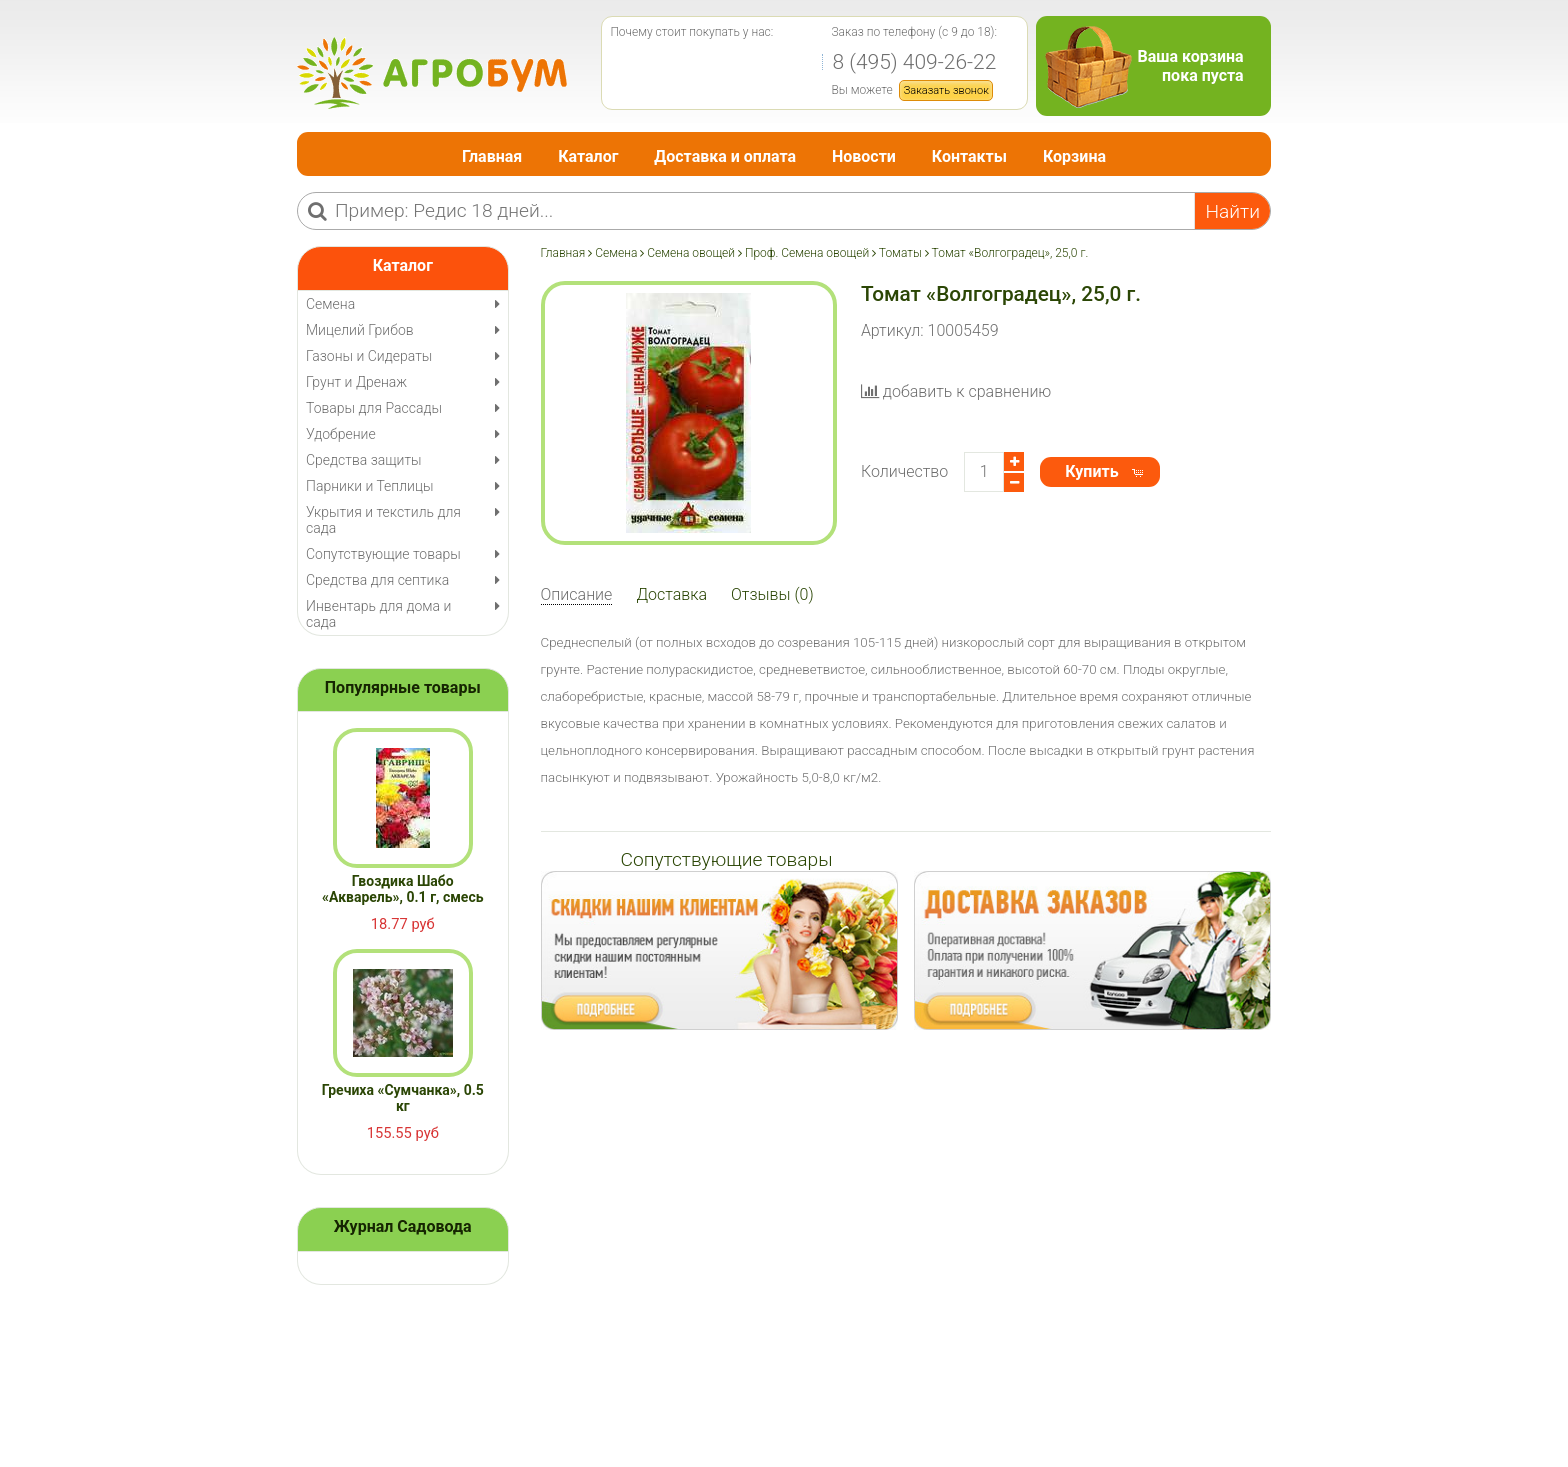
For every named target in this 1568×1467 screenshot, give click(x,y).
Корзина (1074, 156)
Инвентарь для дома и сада (378, 614)
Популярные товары (403, 687)
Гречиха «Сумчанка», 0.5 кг (403, 1098)
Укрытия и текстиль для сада (383, 520)
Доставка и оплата (725, 156)
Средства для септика (377, 580)
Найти (1232, 211)
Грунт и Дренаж (356, 382)
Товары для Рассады (374, 408)
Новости (864, 156)
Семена (616, 253)
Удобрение (341, 434)
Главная (492, 156)
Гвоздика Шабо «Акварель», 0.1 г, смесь (403, 889)
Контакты (969, 156)
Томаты (900, 253)
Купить (1091, 471)
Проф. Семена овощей (807, 253)
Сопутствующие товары (383, 554)
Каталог (588, 156)
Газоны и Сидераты (369, 356)
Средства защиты (364, 460)
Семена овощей (691, 253)
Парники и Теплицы (369, 486)
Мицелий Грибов (360, 330)
